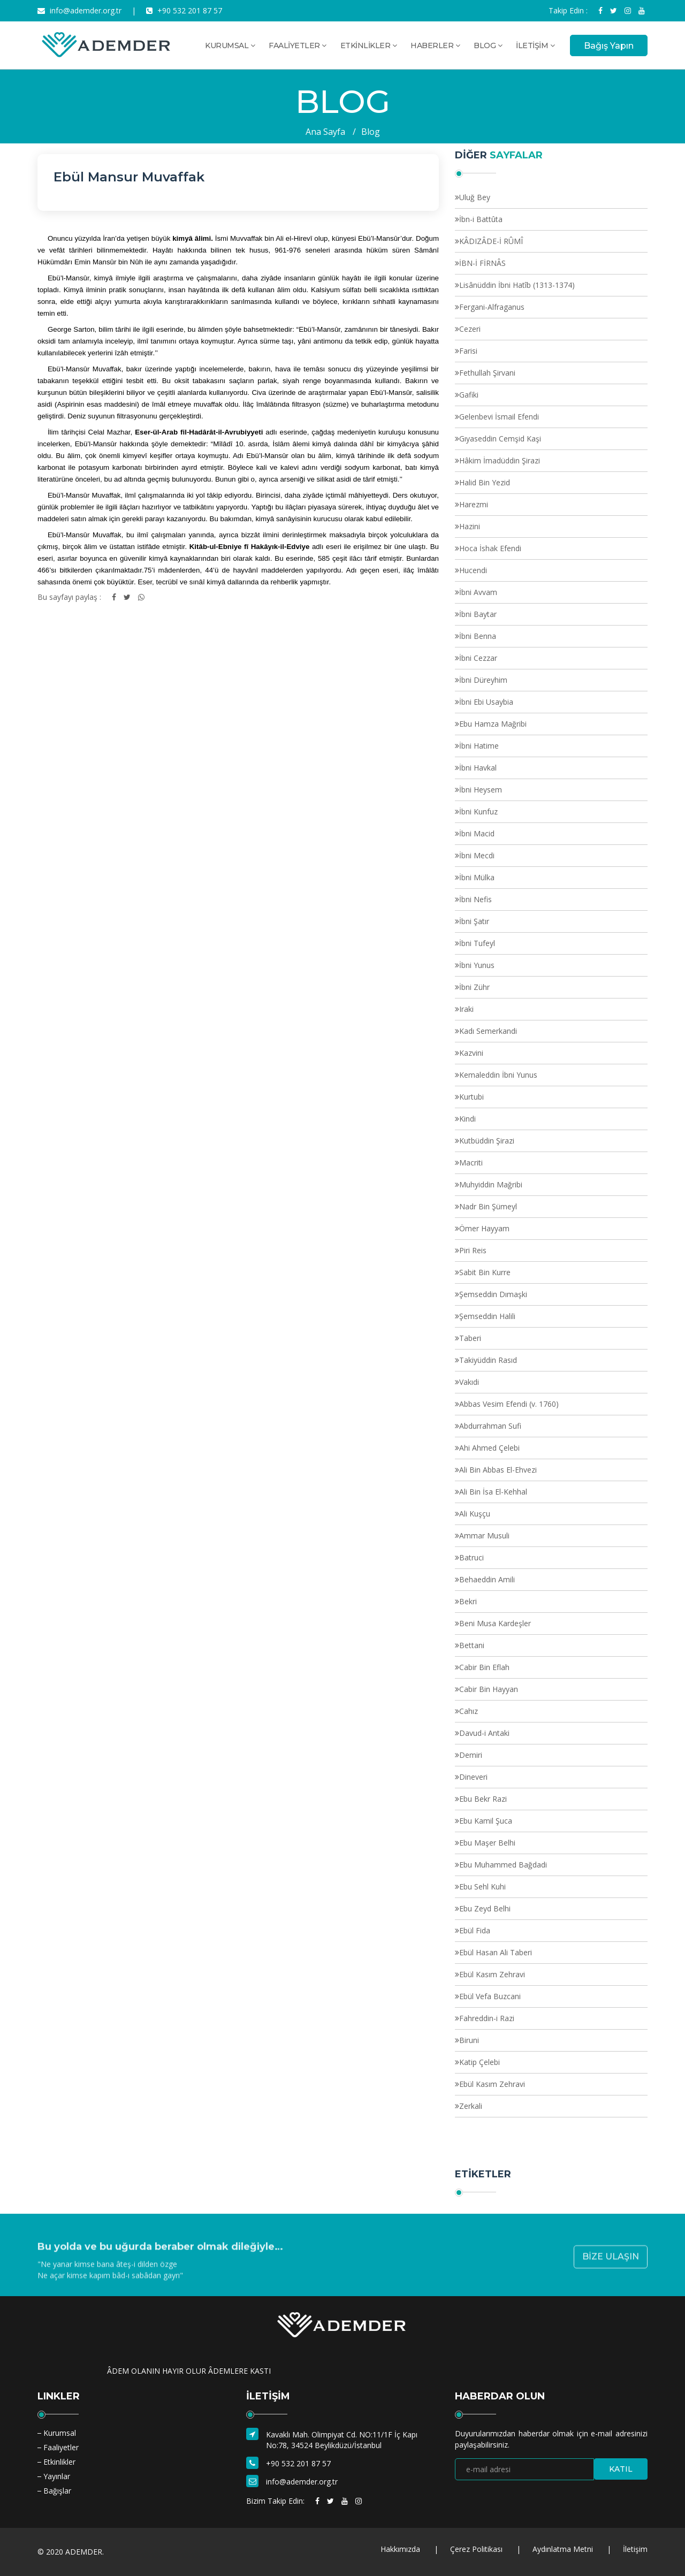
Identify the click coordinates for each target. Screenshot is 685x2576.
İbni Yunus (476, 965)
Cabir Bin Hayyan (488, 1689)
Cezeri (470, 329)
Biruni (469, 2040)
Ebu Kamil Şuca (485, 1821)
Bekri (468, 1601)
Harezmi (473, 504)
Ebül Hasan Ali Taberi (495, 1952)
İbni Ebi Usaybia (486, 702)
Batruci (471, 1557)
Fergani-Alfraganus (491, 307)
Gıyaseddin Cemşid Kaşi (500, 438)
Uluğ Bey (474, 197)
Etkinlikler (59, 2462)
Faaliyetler (61, 2447)
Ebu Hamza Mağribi (493, 724)
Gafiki (468, 395)
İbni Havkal (478, 768)
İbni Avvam (478, 592)
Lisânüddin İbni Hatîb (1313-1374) (517, 285)
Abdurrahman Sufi (490, 1426)
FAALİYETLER (297, 45)
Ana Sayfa (325, 132)
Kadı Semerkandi (488, 1031)
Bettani (471, 1645)
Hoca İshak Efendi (490, 548)
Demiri (470, 1755)
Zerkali (470, 2106)
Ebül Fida (474, 1930)
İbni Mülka (476, 877)
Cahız (468, 1711)
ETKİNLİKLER (368, 45)
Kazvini (471, 1053)
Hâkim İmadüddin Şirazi (499, 460)
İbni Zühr (474, 987)
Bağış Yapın (609, 46)
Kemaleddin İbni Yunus (498, 1075)
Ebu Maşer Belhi (487, 1843)
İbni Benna (477, 636)
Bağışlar (57, 2491)
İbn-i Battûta (481, 219)
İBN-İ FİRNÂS (482, 263)
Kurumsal (59, 2433)
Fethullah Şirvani (487, 373)
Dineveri (473, 1777)
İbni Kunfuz (478, 811)
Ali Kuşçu (474, 1513)
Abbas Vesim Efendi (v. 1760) (509, 1404)
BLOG (488, 45)
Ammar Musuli (484, 1535)
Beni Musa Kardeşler (495, 1623)
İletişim (635, 2549)
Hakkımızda (400, 2549)
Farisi (468, 351)
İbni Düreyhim (483, 680)
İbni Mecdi (476, 855)
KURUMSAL (230, 45)
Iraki (466, 1009)
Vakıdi (469, 1382)
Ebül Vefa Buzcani (490, 1996)
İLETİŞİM (535, 45)
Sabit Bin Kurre (485, 1272)
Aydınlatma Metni (562, 2549)
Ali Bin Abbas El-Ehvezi (498, 1470)
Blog (370, 132)
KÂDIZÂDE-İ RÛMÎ (491, 241)
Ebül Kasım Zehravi (492, 1974)
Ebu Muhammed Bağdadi (503, 1864)
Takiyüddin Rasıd (488, 1360)
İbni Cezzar (478, 658)
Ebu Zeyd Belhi (485, 1908)
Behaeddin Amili (487, 1579)
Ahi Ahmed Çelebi (489, 1448)
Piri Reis (472, 1250)
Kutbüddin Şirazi (486, 1140)
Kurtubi (471, 1097)
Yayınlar (56, 2476)
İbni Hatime (479, 746)
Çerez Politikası (476, 2549)
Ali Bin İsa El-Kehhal (493, 1492)
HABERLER (435, 45)
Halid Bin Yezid (484, 482)
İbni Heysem (480, 789)
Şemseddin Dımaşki (493, 1294)
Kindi (467, 1119)
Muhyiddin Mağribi (490, 1184)
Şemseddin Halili (487, 1316)
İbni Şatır (474, 921)
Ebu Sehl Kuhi (482, 1886)
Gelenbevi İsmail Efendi (499, 416)
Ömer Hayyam (484, 1228)
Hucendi (473, 570)
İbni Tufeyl (477, 943)
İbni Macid (476, 833)
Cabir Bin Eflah (484, 1667)
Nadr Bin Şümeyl (488, 1206)
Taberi (470, 1338)
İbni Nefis (475, 899)
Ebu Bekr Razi (483, 1799)
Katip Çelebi (479, 2062)
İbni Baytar (478, 614)
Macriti (471, 1162)
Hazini (469, 526)
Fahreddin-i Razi (486, 2018)
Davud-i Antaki (484, 1733)
